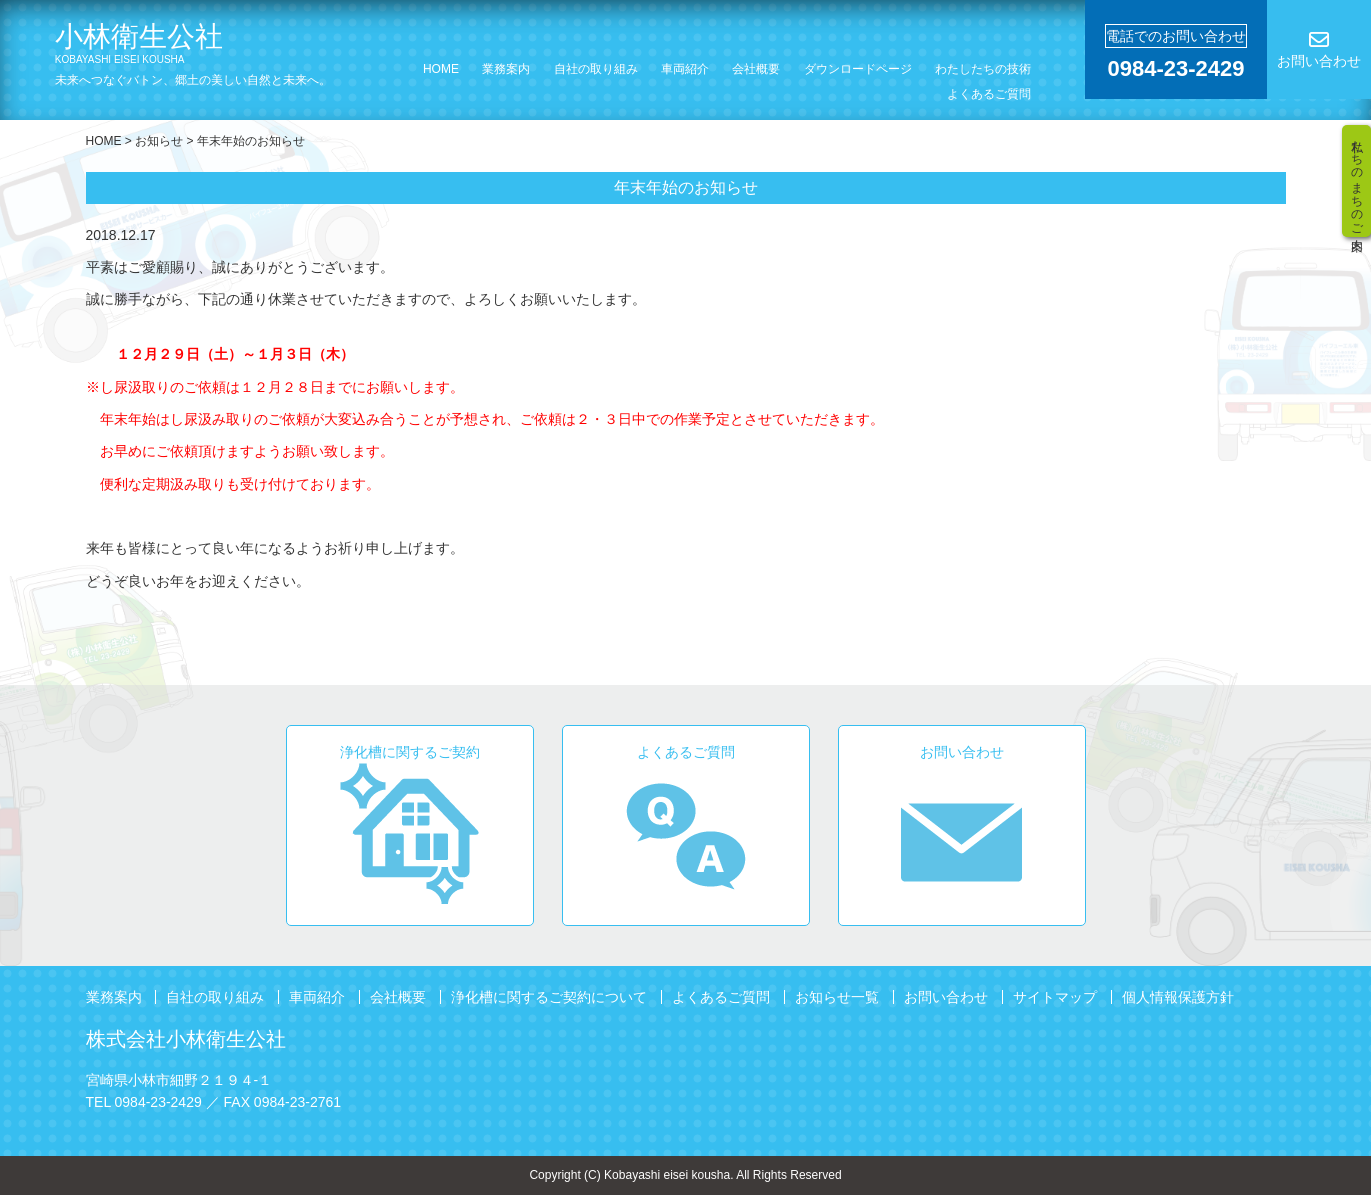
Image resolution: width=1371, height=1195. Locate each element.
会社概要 (756, 69)
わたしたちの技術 (983, 69)
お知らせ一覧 (837, 997)
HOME (441, 69)
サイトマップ (1055, 997)
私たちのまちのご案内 (1357, 181)
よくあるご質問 (989, 94)
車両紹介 (685, 69)
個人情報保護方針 (1178, 997)
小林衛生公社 (214, 43)
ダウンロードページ (858, 69)
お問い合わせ (946, 997)
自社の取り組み (596, 69)
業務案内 (506, 69)
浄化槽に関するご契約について (549, 997)
